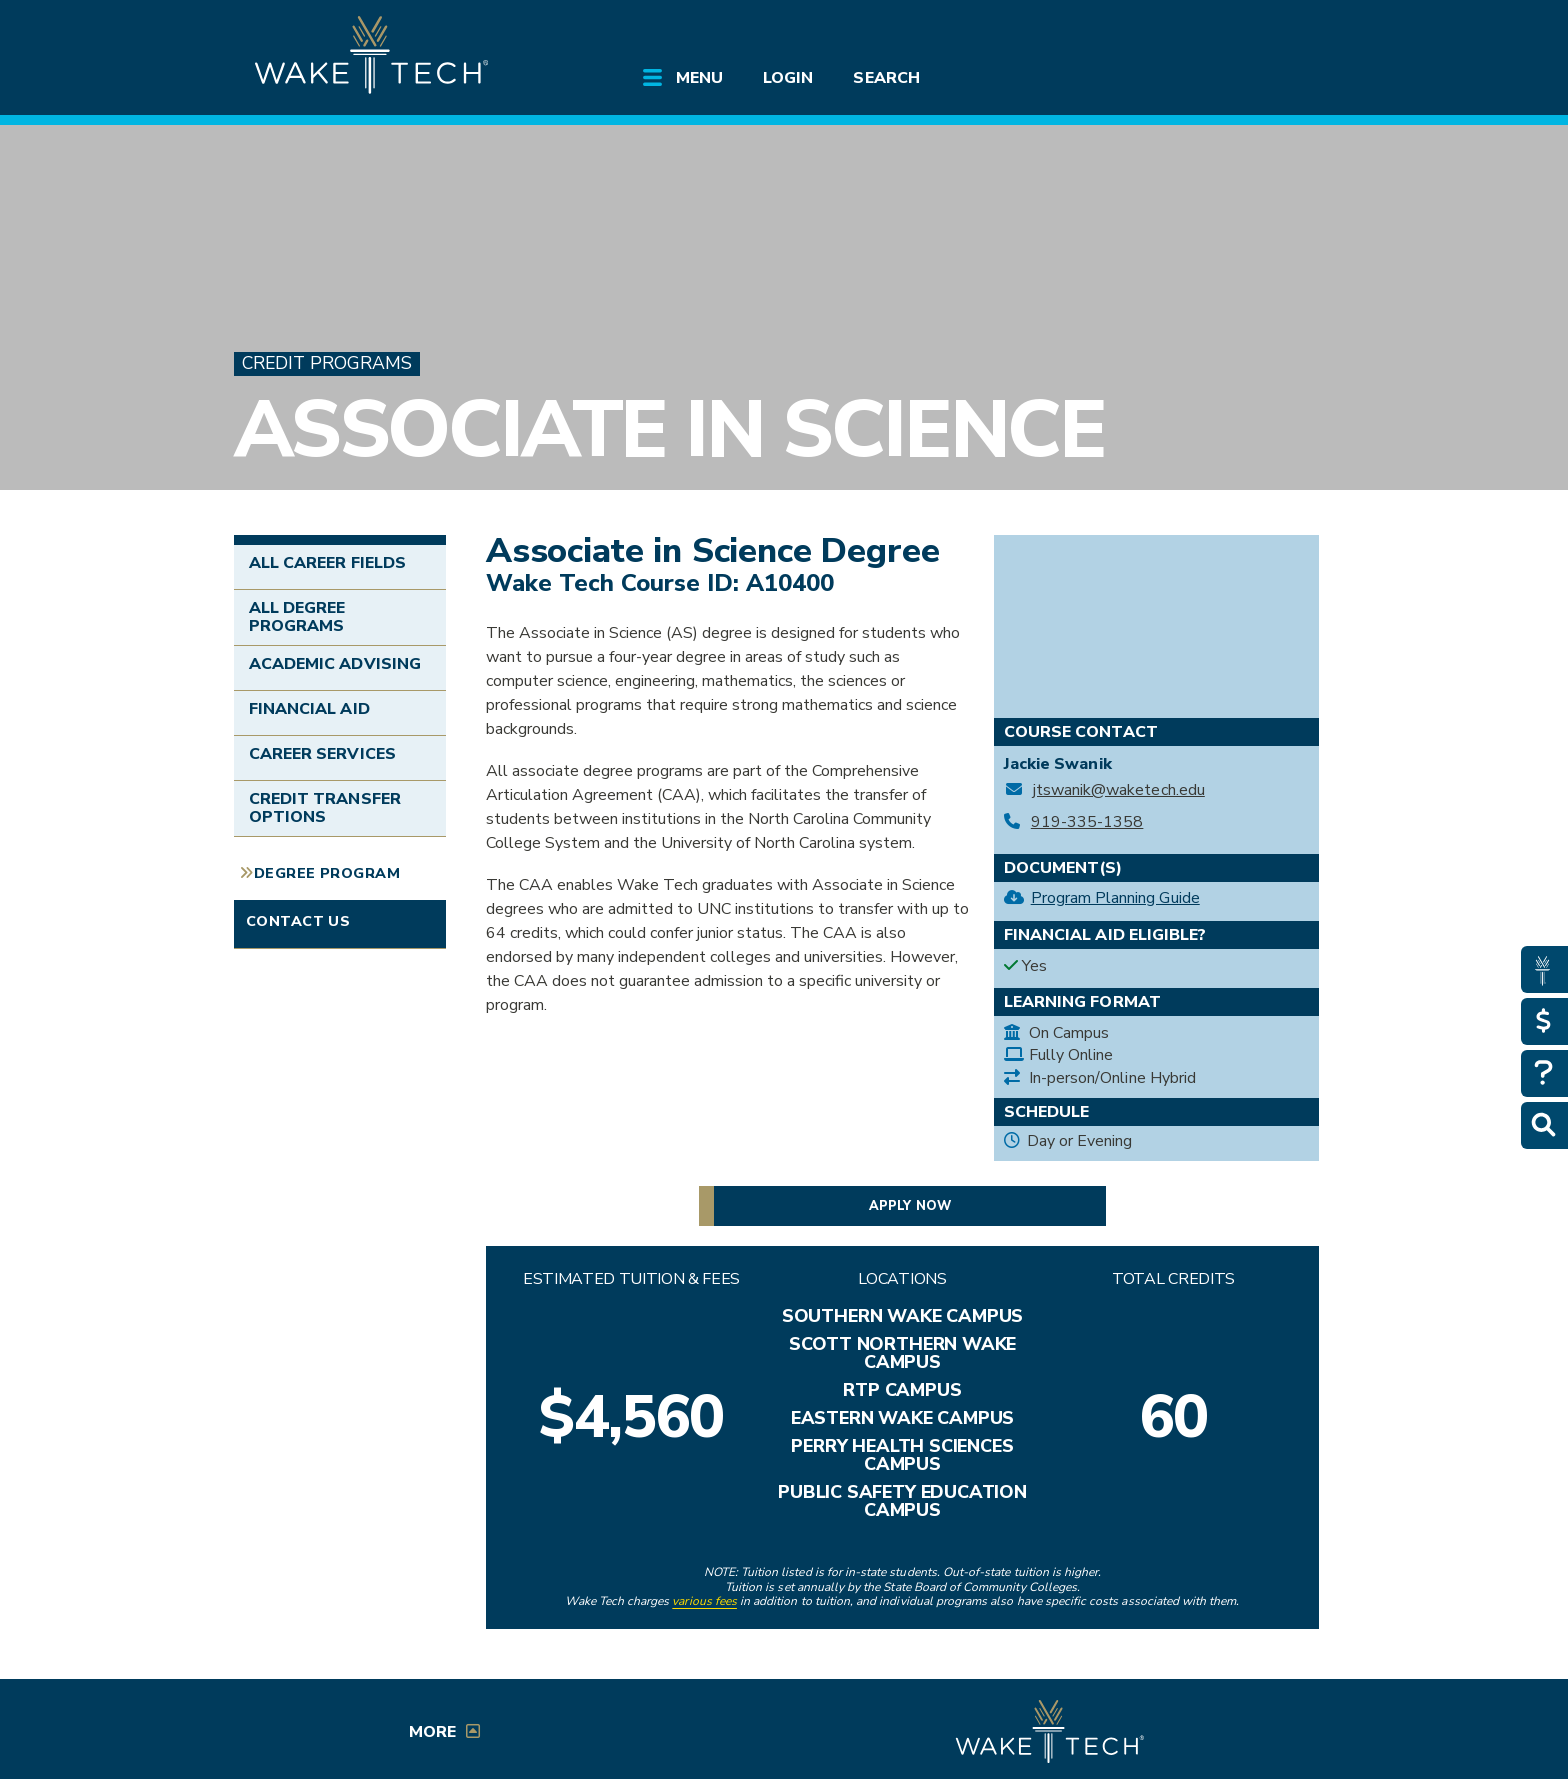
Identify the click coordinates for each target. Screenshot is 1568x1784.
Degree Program (327, 873)
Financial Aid (309, 709)
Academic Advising (335, 664)
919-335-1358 (1087, 822)
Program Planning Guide (1115, 898)
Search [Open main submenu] (886, 78)
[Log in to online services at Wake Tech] (1276, 32)
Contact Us (298, 921)
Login (788, 78)
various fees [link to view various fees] (704, 1601)
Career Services (322, 754)
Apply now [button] (909, 1206)
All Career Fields (327, 563)
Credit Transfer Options (325, 808)
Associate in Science (669, 429)
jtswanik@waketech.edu (1119, 790)
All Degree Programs (297, 617)
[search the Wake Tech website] (1219, 32)
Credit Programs (327, 363)
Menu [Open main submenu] (699, 78)
